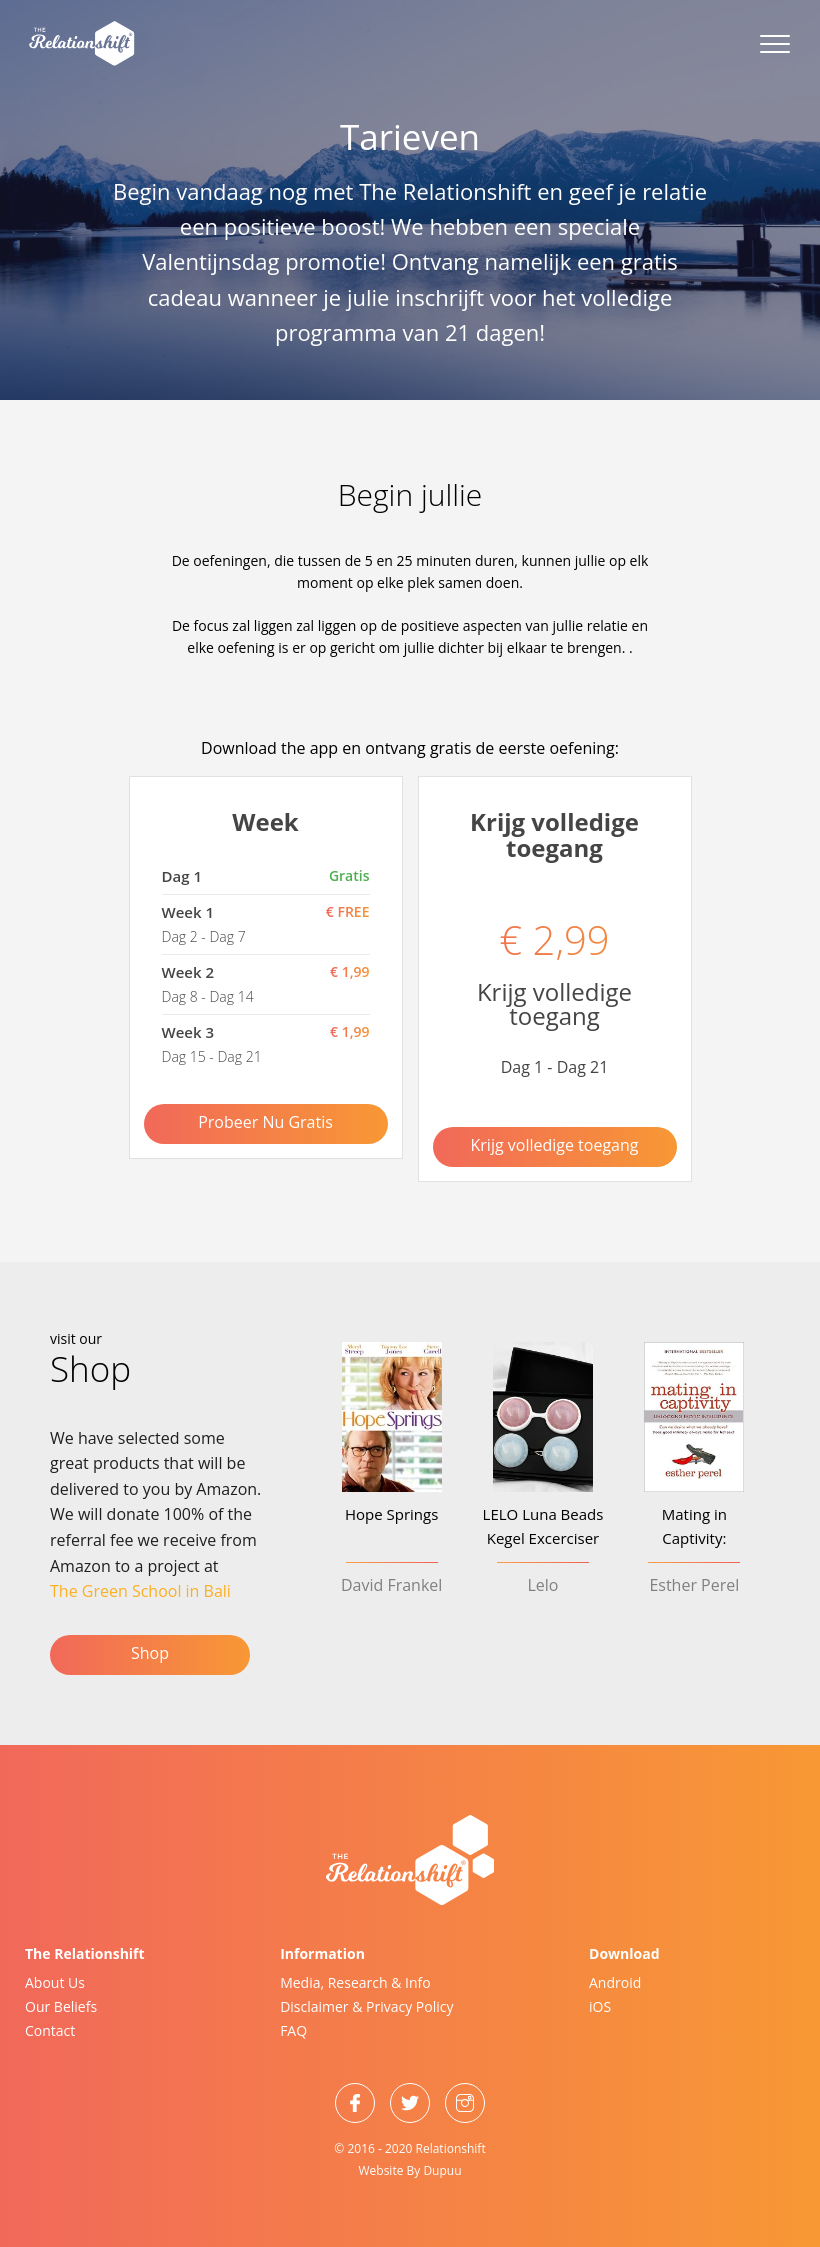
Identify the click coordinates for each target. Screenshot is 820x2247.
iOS (600, 2006)
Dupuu (442, 2170)
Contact (50, 2030)
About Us (55, 1982)
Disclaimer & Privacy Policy (366, 2006)
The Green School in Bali (140, 1591)
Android (615, 1982)
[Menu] (765, 45)
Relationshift (451, 2148)
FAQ (293, 2030)
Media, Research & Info (355, 1982)
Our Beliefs (61, 2006)
